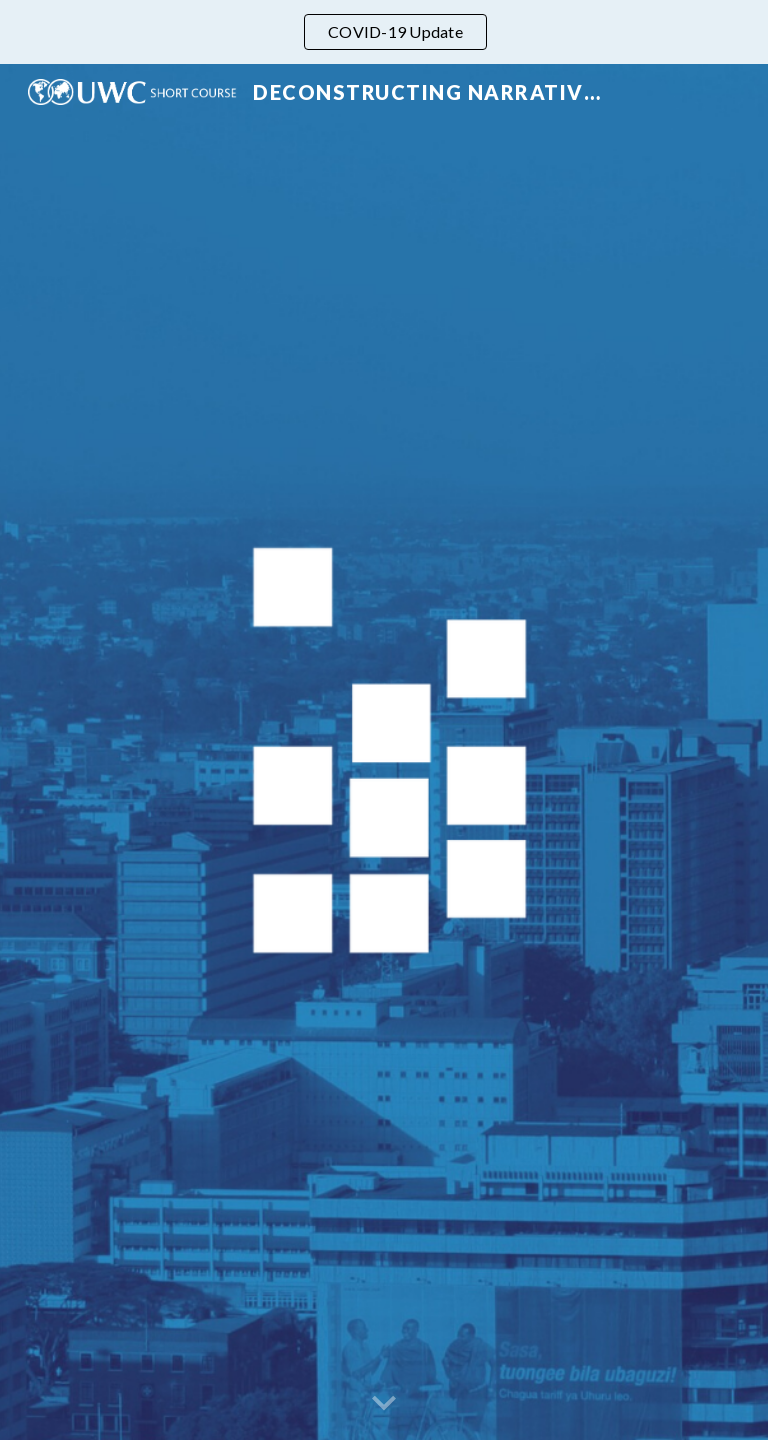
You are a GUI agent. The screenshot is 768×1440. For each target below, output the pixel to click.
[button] (384, 1404)
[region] (384, 32)
